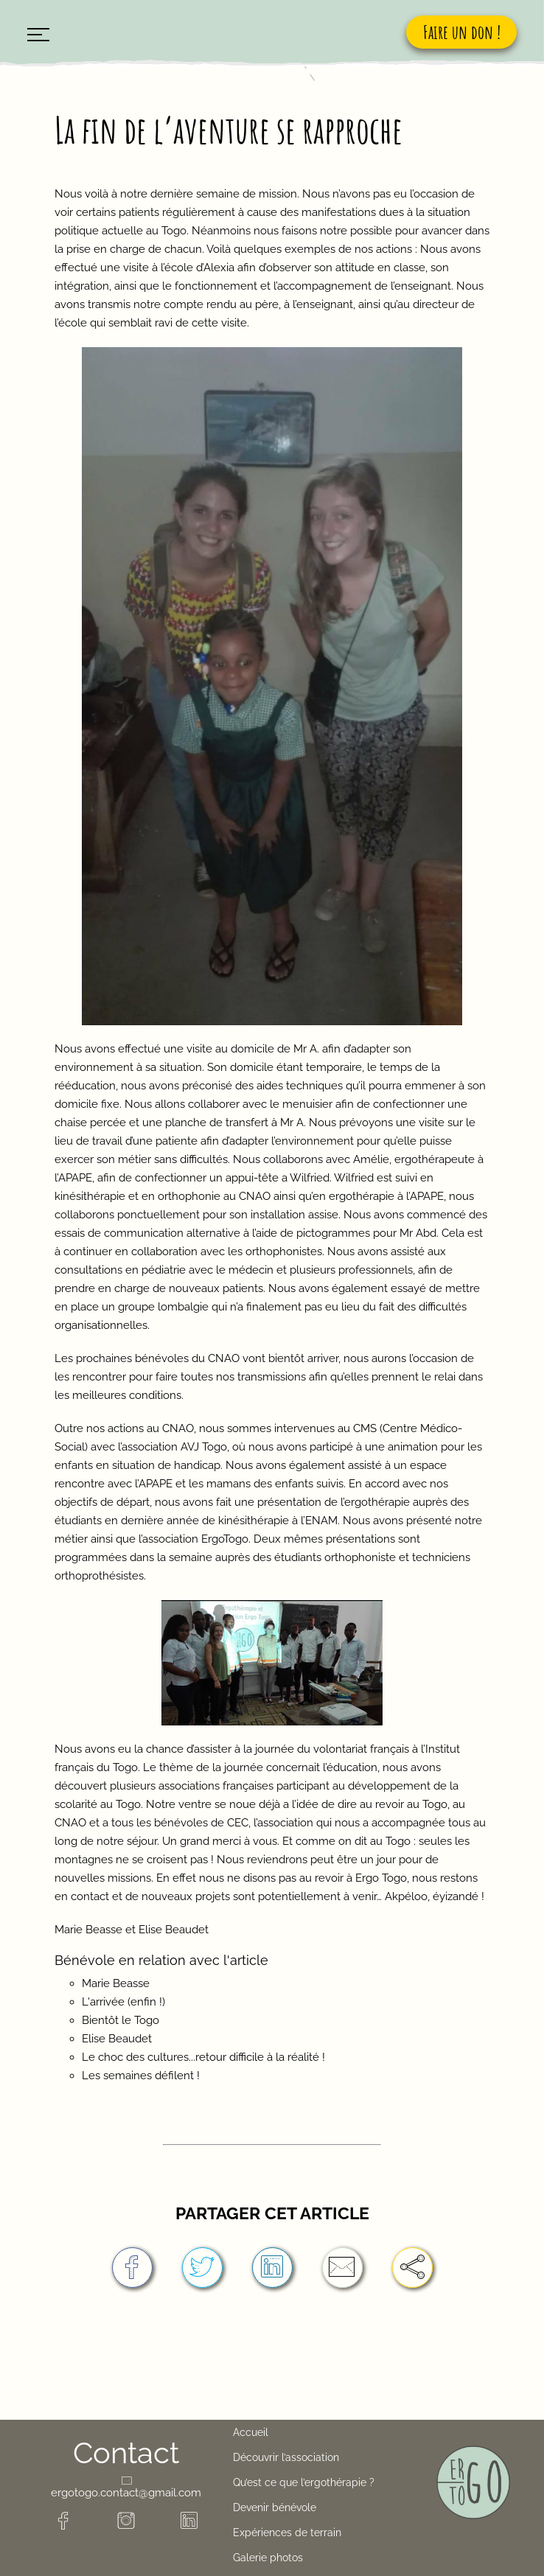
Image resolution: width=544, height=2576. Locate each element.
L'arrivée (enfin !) (123, 2001)
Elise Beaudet (117, 2038)
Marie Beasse (116, 1983)
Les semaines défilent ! (141, 2075)
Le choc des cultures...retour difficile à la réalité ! (203, 2057)
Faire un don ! (462, 32)
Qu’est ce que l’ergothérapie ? (303, 2482)
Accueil (250, 2432)
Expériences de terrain (287, 2532)
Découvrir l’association (286, 2457)
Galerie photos (268, 2557)
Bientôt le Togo (120, 2020)
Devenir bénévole (274, 2507)
